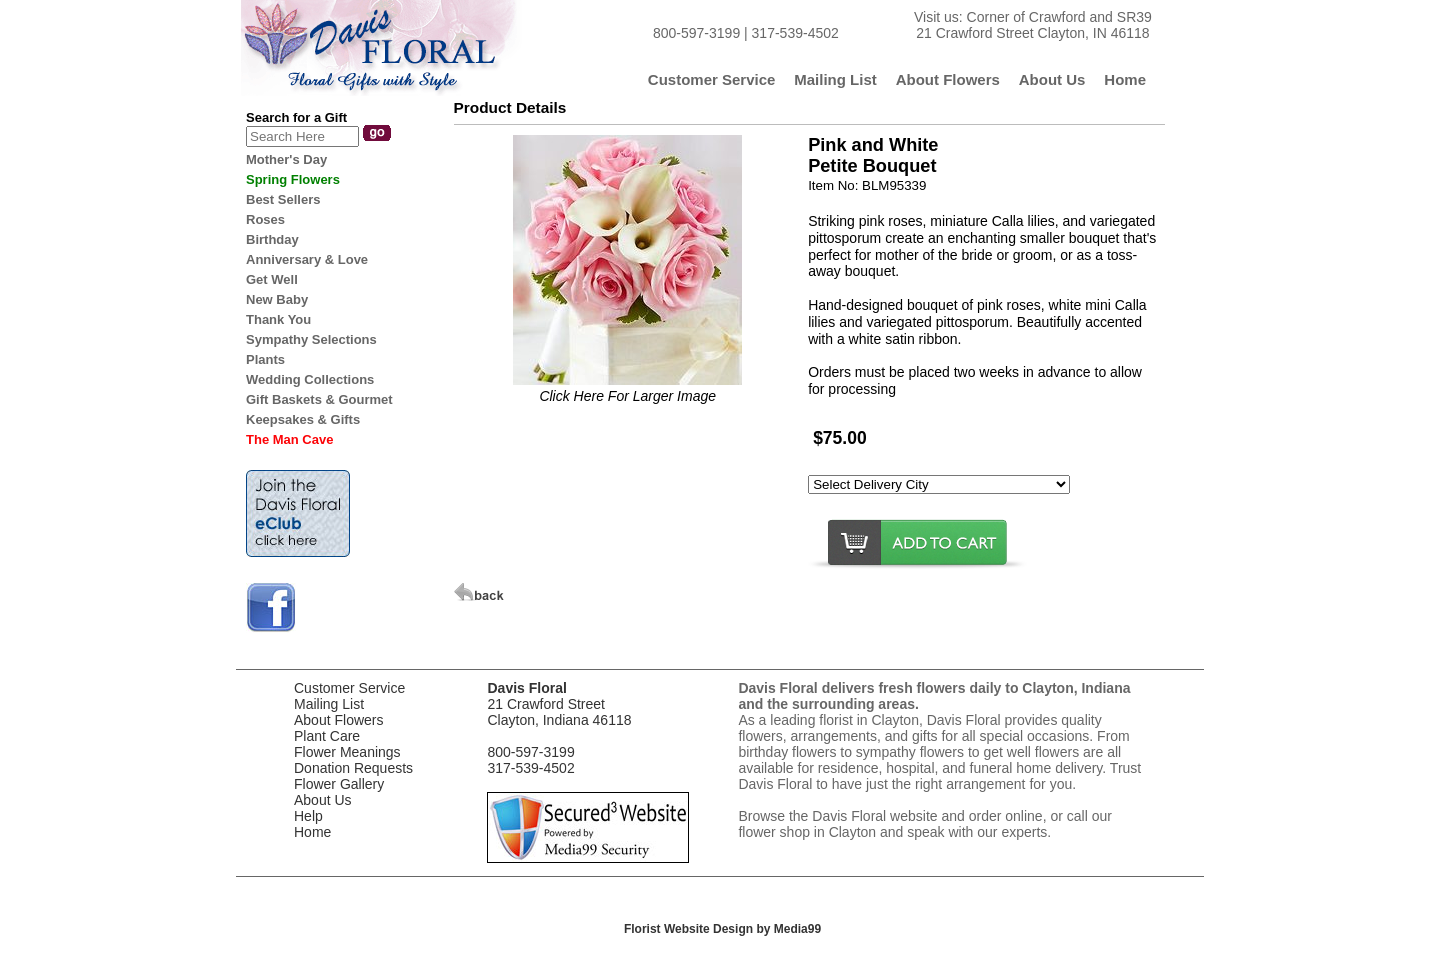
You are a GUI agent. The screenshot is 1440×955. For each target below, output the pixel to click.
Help (308, 816)
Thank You (278, 319)
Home (312, 832)
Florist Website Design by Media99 (722, 929)
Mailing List (329, 704)
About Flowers (338, 720)
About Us (323, 800)
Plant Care (327, 736)
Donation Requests (353, 768)
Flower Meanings (347, 752)
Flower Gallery (339, 784)
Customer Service (349, 688)
